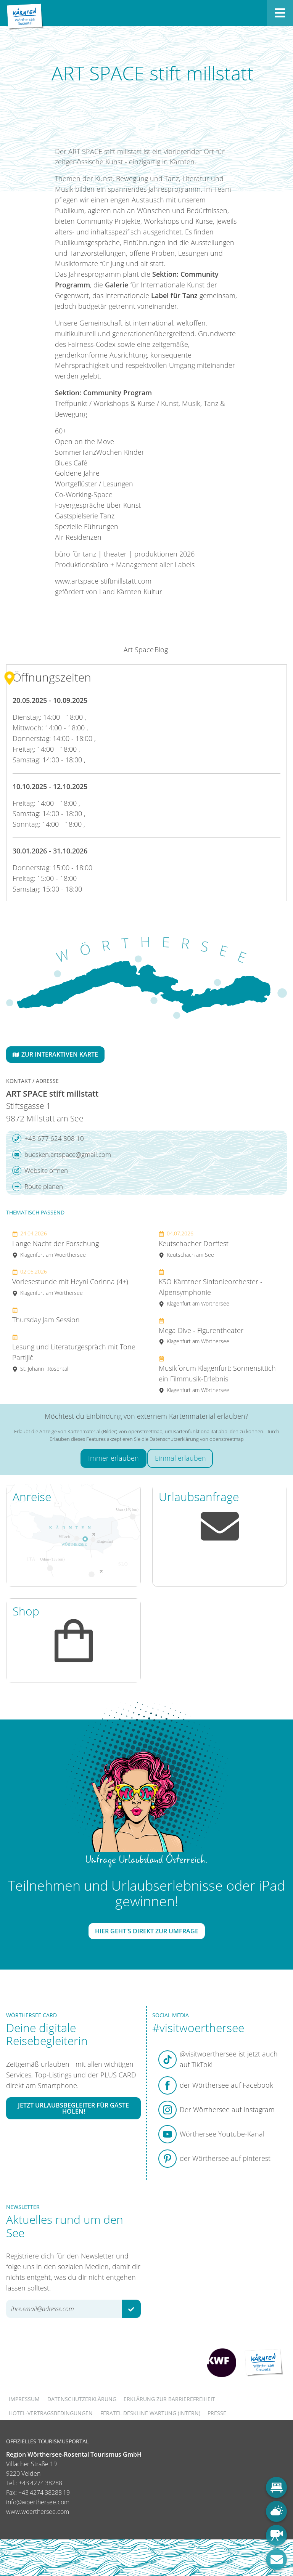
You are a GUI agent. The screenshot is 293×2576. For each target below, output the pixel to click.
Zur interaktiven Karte (55, 1054)
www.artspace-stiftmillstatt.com (103, 580)
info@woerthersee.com (37, 2502)
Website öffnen (40, 1171)
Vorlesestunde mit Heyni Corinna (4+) (70, 1282)
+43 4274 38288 (40, 2483)
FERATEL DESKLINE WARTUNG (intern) (150, 2413)
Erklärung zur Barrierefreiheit (169, 2399)
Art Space (139, 649)
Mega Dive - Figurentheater (201, 1331)
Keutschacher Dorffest (194, 1244)
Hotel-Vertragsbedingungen (51, 2413)
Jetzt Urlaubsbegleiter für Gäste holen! (73, 2108)
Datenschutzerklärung (81, 2399)
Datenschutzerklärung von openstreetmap (197, 1439)
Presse (217, 2413)
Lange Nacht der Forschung (55, 1244)
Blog (161, 649)
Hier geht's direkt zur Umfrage (146, 1931)
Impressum (24, 2399)
